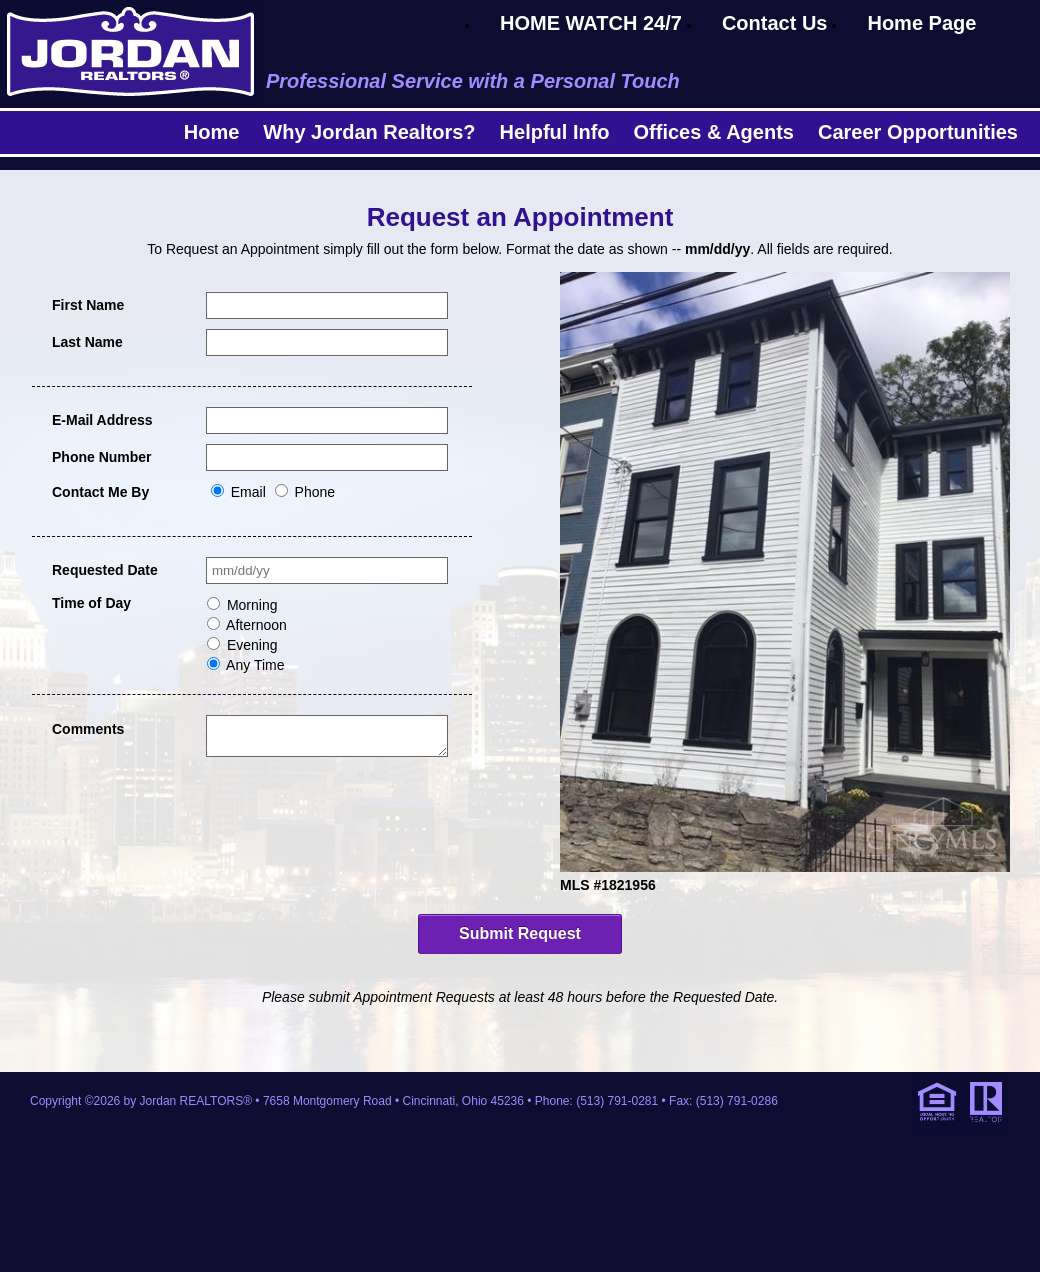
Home (212, 132)
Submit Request (520, 933)
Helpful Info (555, 132)
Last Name (87, 342)
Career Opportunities (918, 132)
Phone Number (102, 457)
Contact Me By (100, 492)
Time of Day (91, 603)
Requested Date (105, 570)
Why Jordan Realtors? (369, 132)
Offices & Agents (714, 132)
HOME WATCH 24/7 (591, 23)
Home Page (921, 23)
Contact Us (775, 23)
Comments (88, 729)
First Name (88, 305)
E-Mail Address (102, 420)
